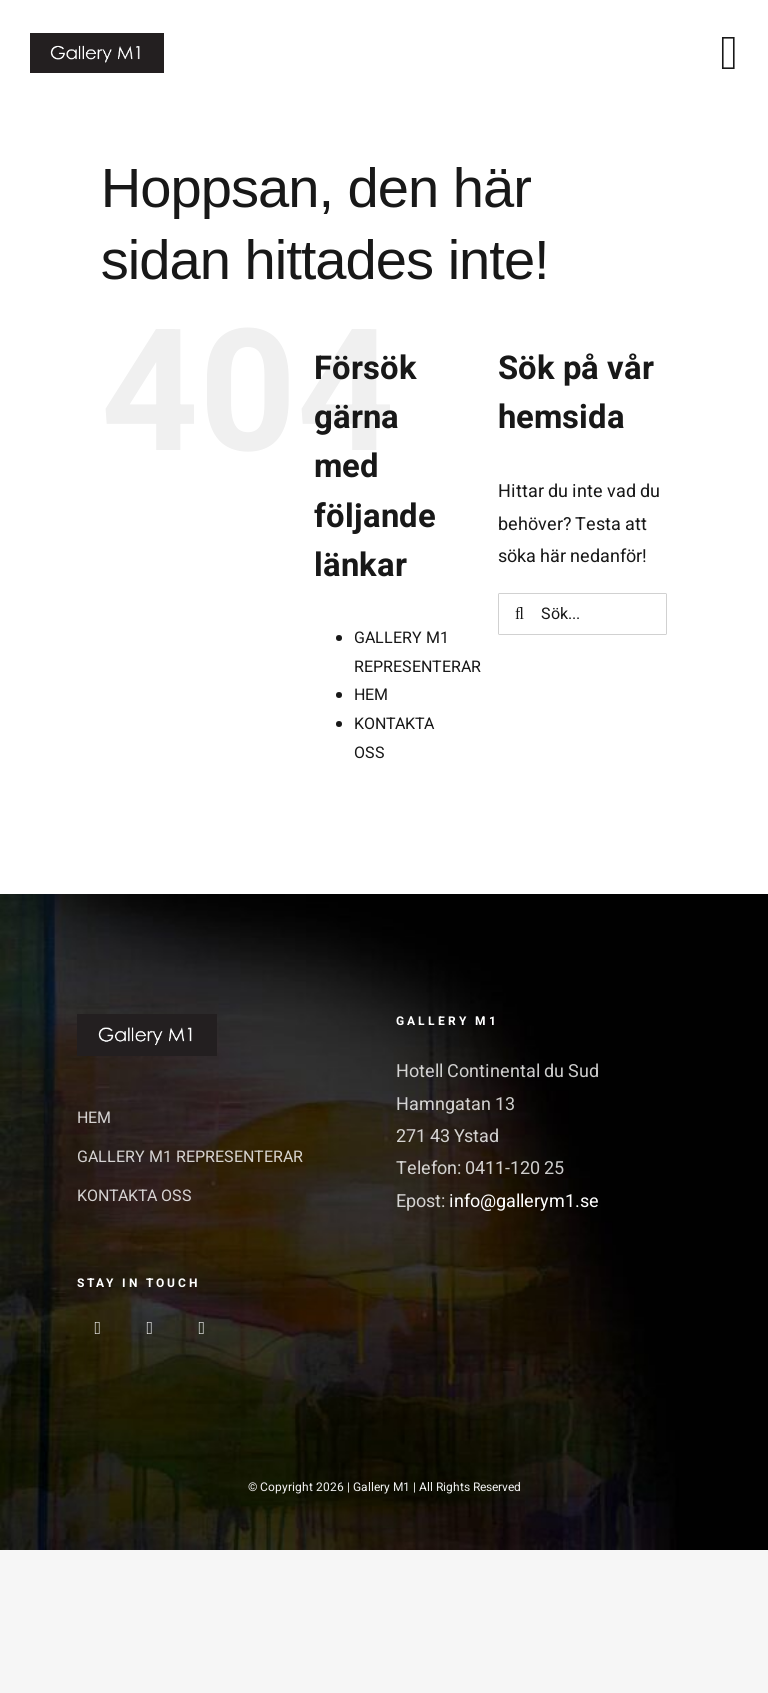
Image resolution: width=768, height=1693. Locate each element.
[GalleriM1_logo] (97, 41)
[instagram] (150, 1328)
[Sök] (519, 614)
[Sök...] (582, 614)
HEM (371, 695)
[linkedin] (202, 1328)
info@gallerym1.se (524, 1201)
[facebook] (98, 1328)
